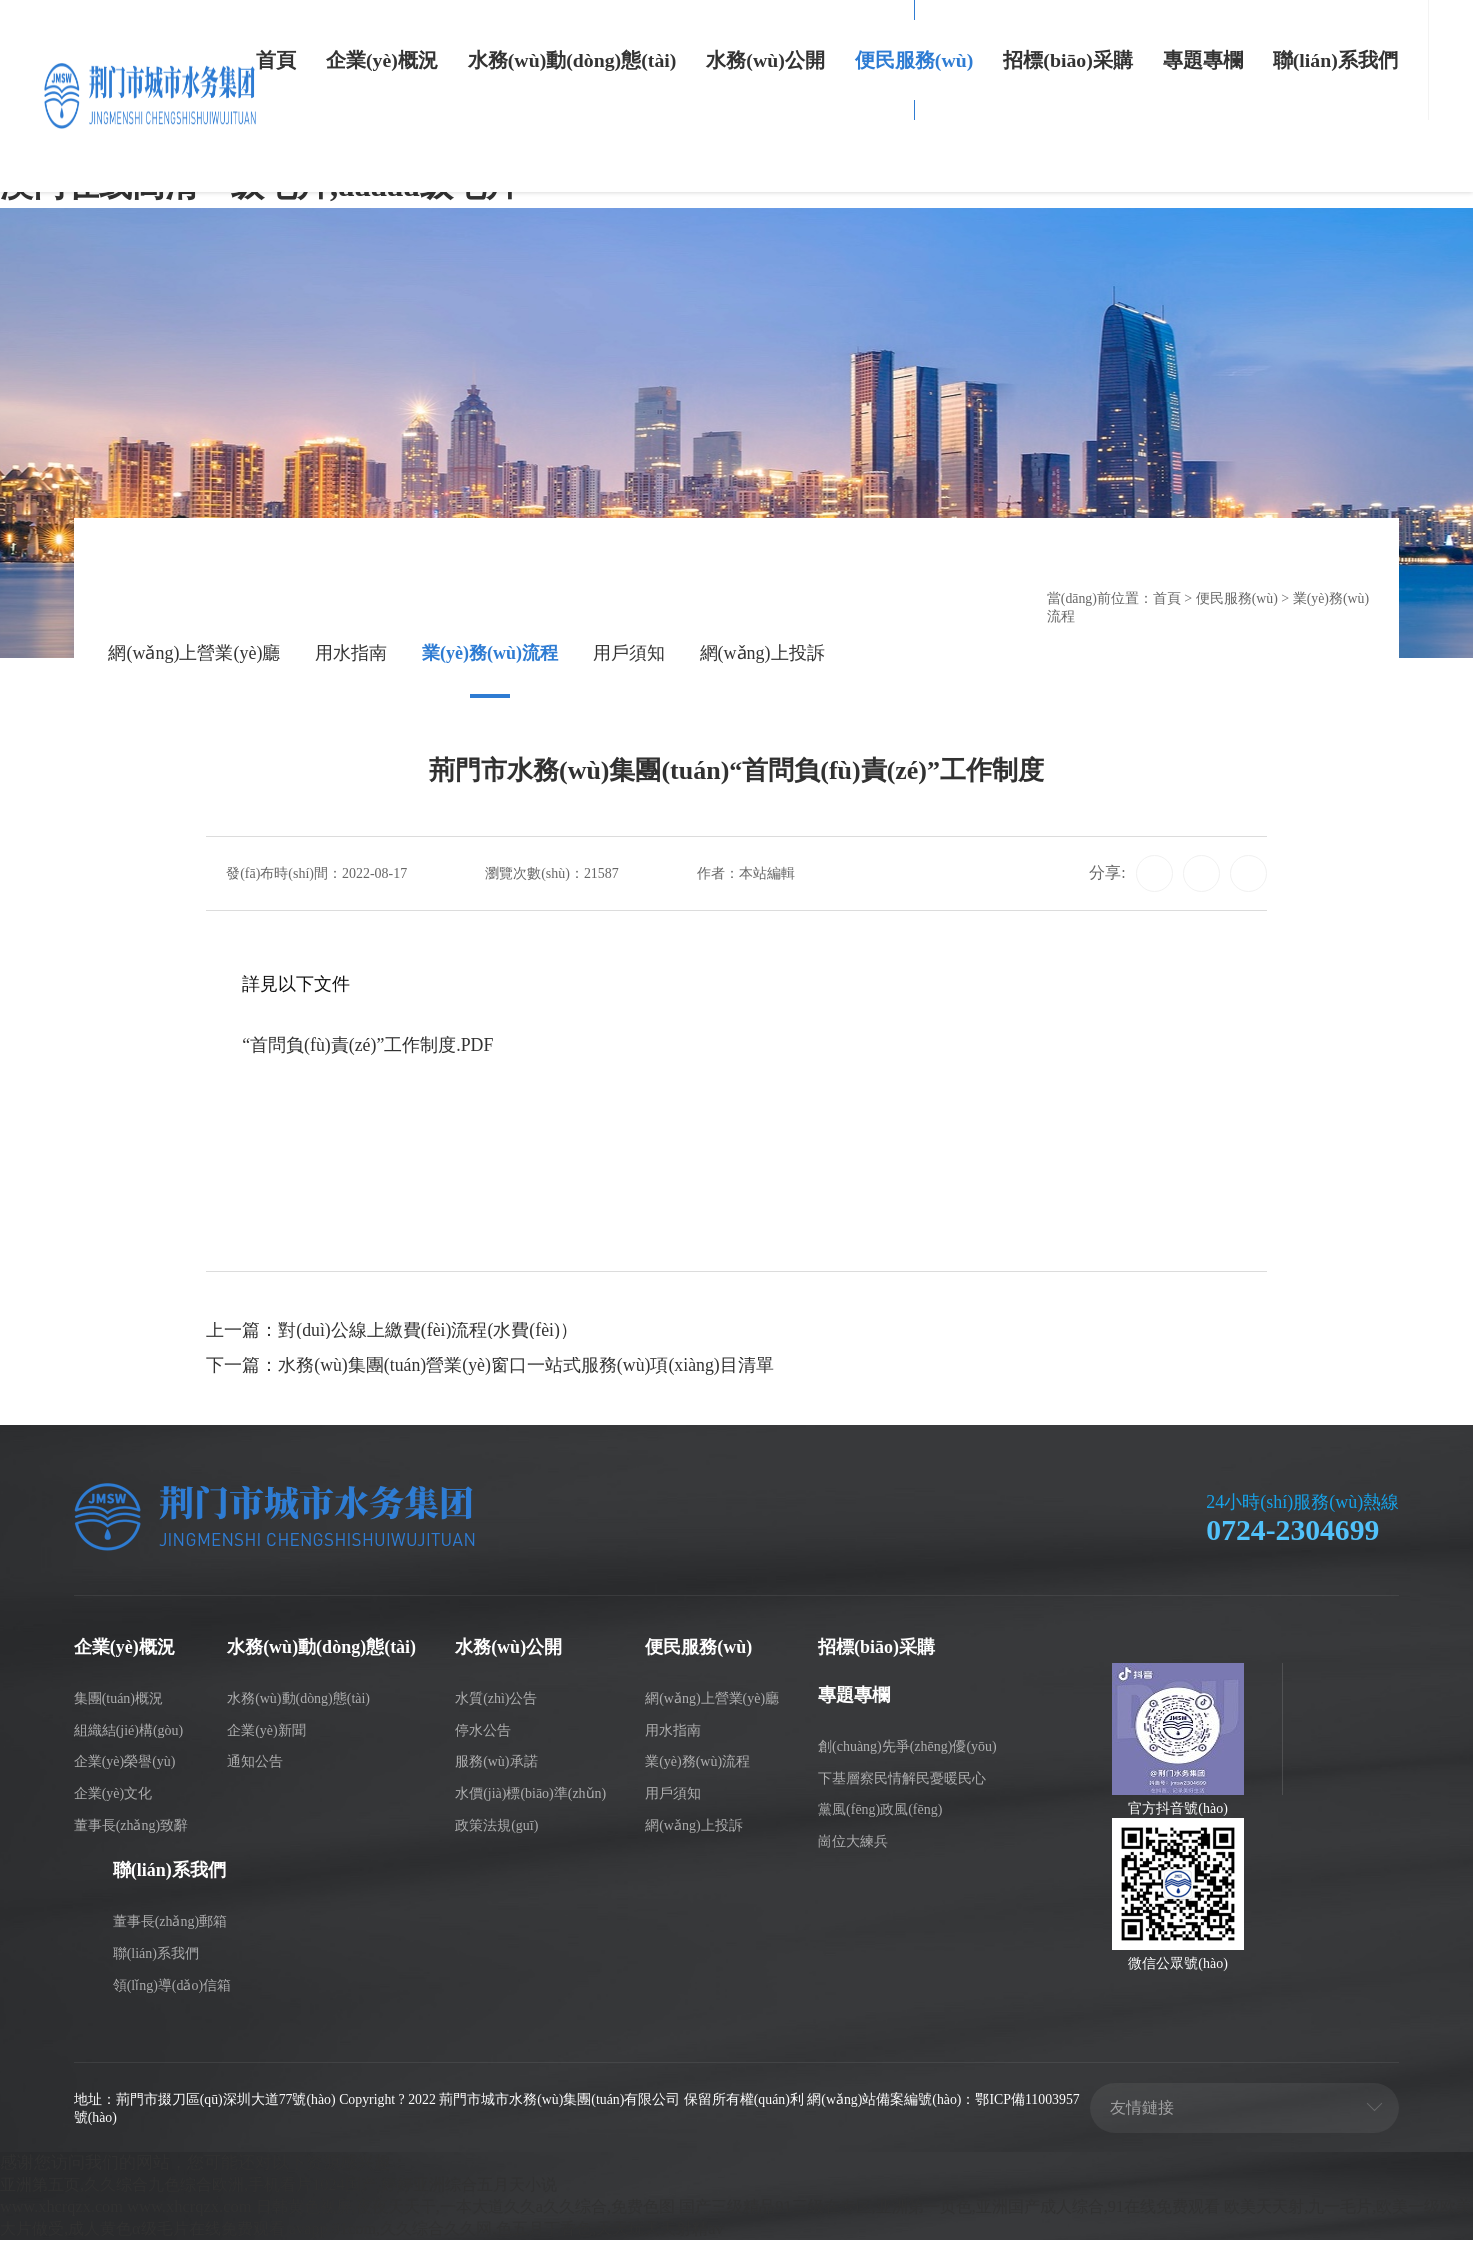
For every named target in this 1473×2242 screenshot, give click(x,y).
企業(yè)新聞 (266, 1731)
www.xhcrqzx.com (62, 2208)
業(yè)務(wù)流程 (490, 655)
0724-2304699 (1293, 1532)
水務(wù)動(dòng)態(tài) (572, 60)
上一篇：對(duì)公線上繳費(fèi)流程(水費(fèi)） (392, 1333)
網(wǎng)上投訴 (762, 655)
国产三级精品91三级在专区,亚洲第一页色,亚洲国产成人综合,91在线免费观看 (992, 2208)
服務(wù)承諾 (496, 1763)
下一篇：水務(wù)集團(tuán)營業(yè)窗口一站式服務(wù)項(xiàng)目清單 (491, 1369)
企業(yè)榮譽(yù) (125, 1763)
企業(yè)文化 (113, 1795)
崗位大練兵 (853, 1843)
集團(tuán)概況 (118, 1699)
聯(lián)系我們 (1335, 60)
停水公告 (483, 1731)
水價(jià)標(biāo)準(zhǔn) (530, 1795)
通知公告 (255, 1763)
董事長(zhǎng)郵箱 (170, 1922)
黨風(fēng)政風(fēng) (880, 1811)
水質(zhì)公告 (496, 1699)
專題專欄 (1203, 60)
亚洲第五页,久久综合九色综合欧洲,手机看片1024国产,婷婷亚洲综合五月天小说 (294, 2186)
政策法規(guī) (496, 1826)
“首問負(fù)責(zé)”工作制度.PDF (368, 1047)
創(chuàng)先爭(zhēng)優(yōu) (907, 1747)
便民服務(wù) (914, 60)
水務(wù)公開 (765, 60)
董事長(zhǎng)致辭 (131, 1826)
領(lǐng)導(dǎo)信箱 (172, 1986)
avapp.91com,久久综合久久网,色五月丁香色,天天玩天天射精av (619, 2230)
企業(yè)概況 (382, 60)
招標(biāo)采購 (1067, 60)
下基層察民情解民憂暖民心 (902, 1779)
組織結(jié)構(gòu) (129, 1731)
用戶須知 (629, 655)
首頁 (276, 60)
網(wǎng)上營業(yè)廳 (194, 655)
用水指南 (351, 655)
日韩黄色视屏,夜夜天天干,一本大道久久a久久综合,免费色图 (479, 2208)
